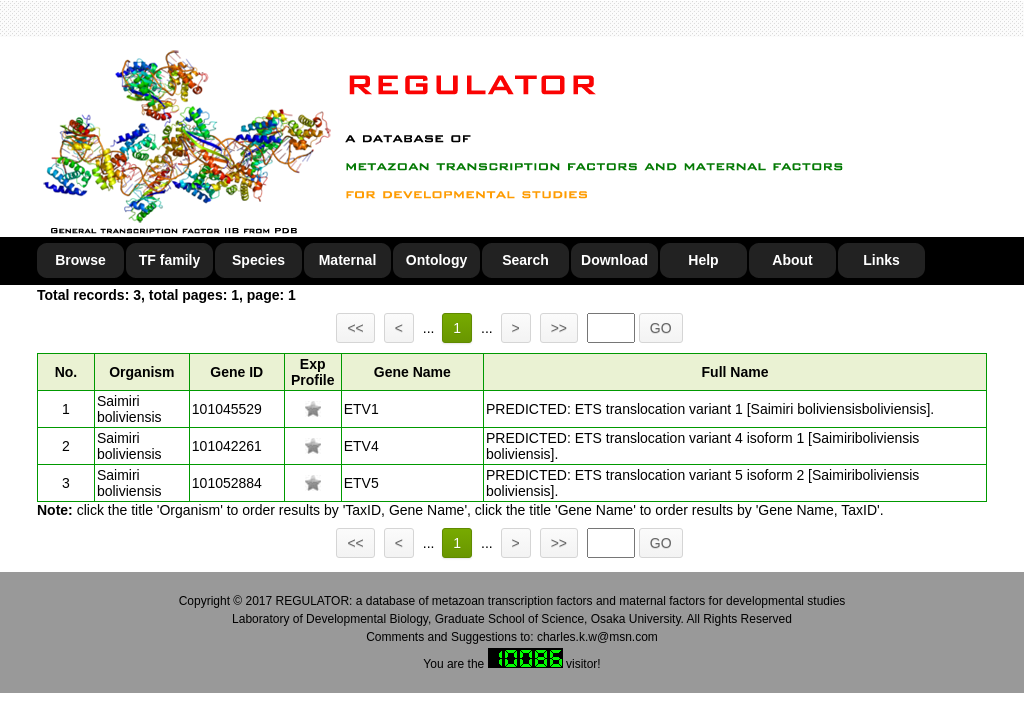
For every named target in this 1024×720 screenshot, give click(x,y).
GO (661, 328)
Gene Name (412, 372)
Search (525, 260)
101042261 (227, 446)
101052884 (227, 483)
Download (614, 260)
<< (355, 328)
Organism (141, 372)
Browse (80, 260)
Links (881, 260)
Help (703, 260)
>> (559, 328)
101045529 (227, 409)
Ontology (436, 260)
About (792, 260)
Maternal (348, 260)
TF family (169, 260)
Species (258, 260)
